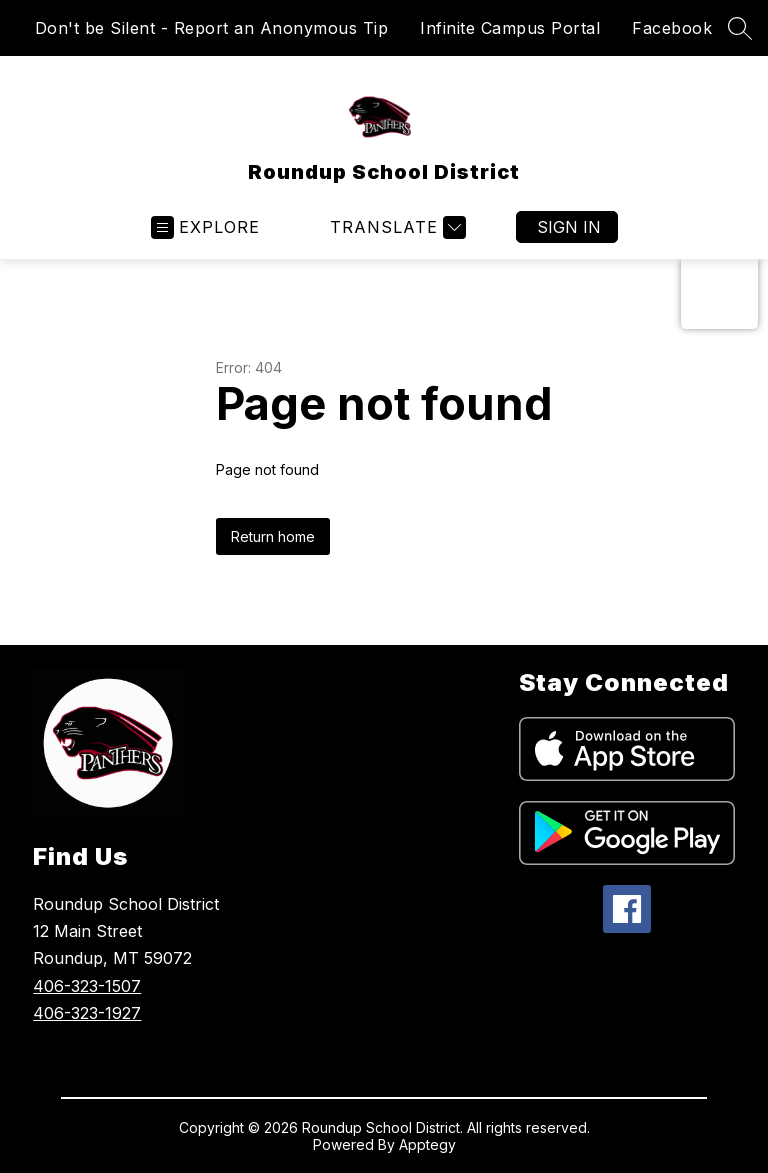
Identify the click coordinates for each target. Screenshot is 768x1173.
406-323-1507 (87, 986)
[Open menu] (205, 227)
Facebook (672, 28)
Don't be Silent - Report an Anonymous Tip (212, 28)
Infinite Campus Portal (510, 28)
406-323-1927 (87, 1013)
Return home (273, 536)
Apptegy (427, 1144)
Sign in (569, 227)
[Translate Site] (395, 227)
